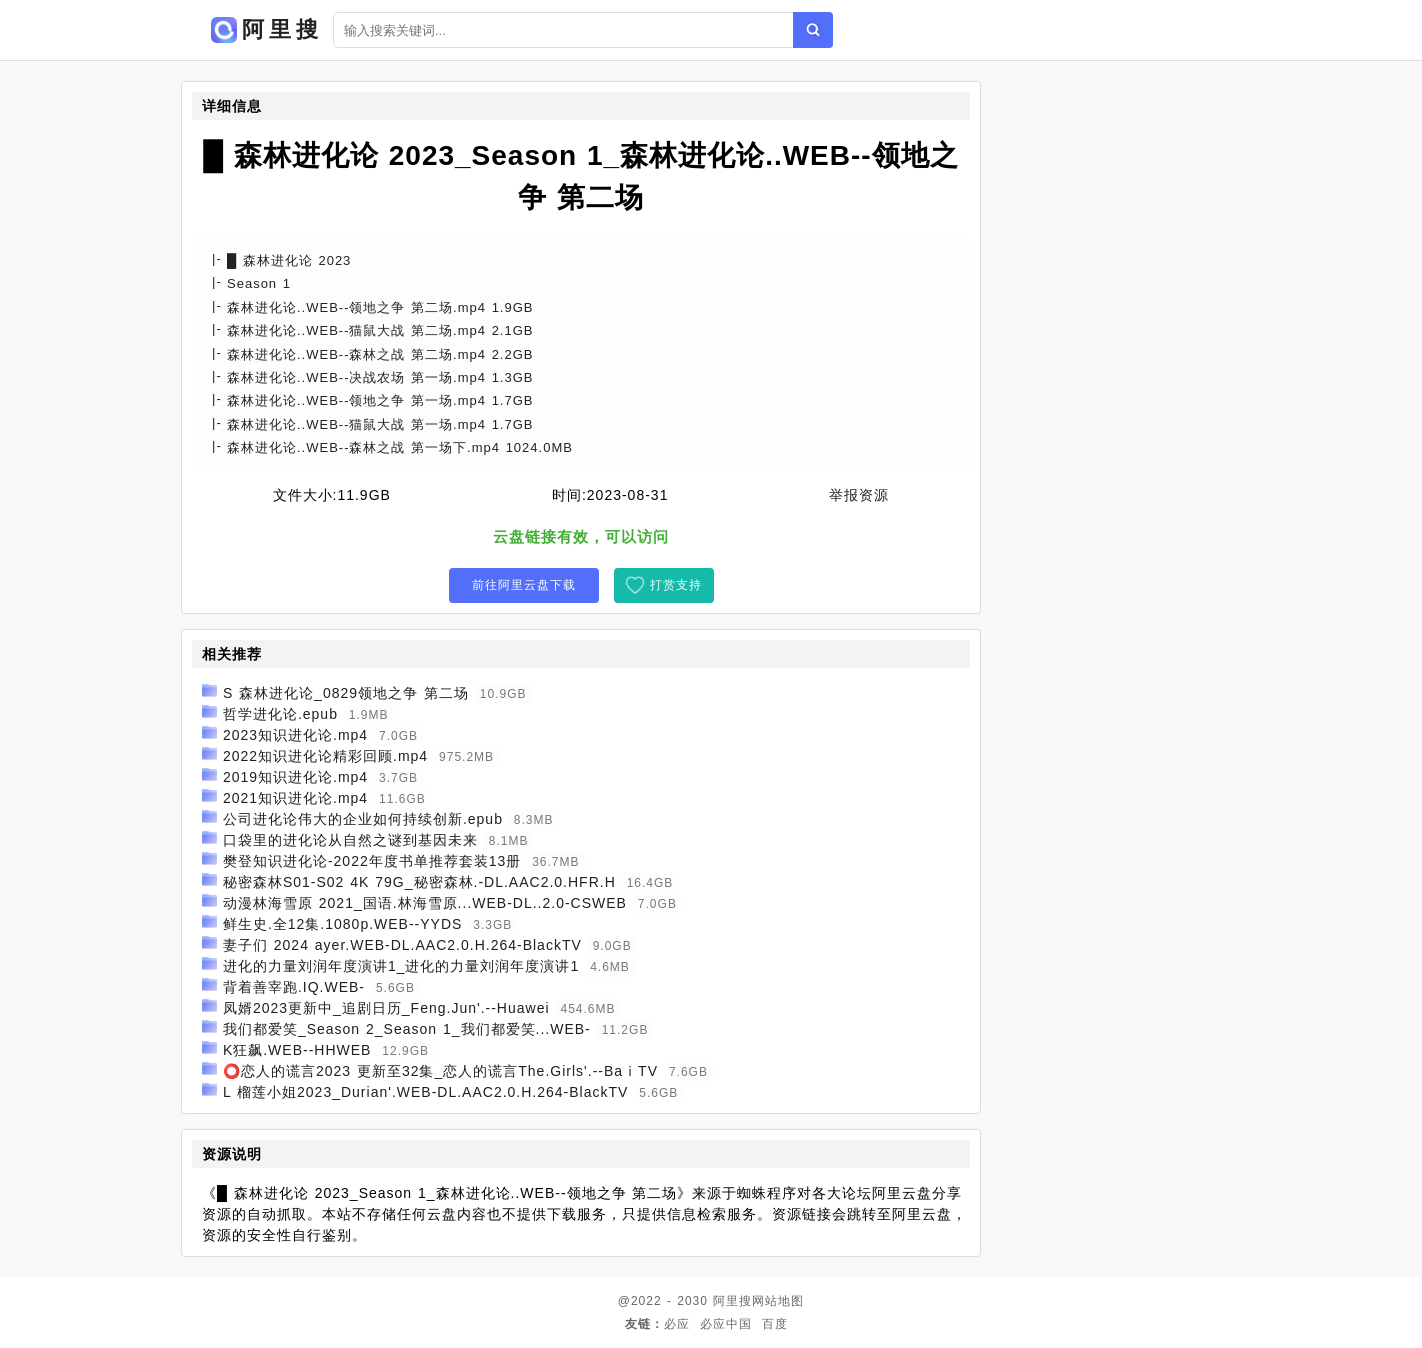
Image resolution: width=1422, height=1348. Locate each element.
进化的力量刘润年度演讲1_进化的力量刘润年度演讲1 (401, 966)
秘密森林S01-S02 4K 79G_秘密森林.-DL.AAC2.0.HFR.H (419, 882)
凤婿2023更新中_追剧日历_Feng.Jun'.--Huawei (386, 1008)
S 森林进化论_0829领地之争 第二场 (346, 693)
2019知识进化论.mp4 (295, 777)
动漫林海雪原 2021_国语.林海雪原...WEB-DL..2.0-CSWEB (425, 903)
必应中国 (726, 1324)
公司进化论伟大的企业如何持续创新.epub (363, 819)
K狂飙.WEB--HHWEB (297, 1050)
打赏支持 (676, 585)
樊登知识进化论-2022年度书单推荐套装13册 (372, 861)
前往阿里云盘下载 (524, 585)
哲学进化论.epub (280, 714)
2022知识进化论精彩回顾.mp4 (325, 756)
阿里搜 (732, 1301)
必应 (677, 1324)
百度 (775, 1324)
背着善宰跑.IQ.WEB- (294, 987)
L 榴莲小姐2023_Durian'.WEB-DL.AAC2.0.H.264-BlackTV (426, 1092)
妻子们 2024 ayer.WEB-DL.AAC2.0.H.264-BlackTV (402, 945)
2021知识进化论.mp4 (295, 798)
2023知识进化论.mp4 (295, 735)
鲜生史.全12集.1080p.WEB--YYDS (343, 924)
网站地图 (778, 1301)
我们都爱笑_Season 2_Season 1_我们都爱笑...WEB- (407, 1029)
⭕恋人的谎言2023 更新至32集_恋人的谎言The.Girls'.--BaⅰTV (440, 1071)
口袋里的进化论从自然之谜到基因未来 (350, 840)
